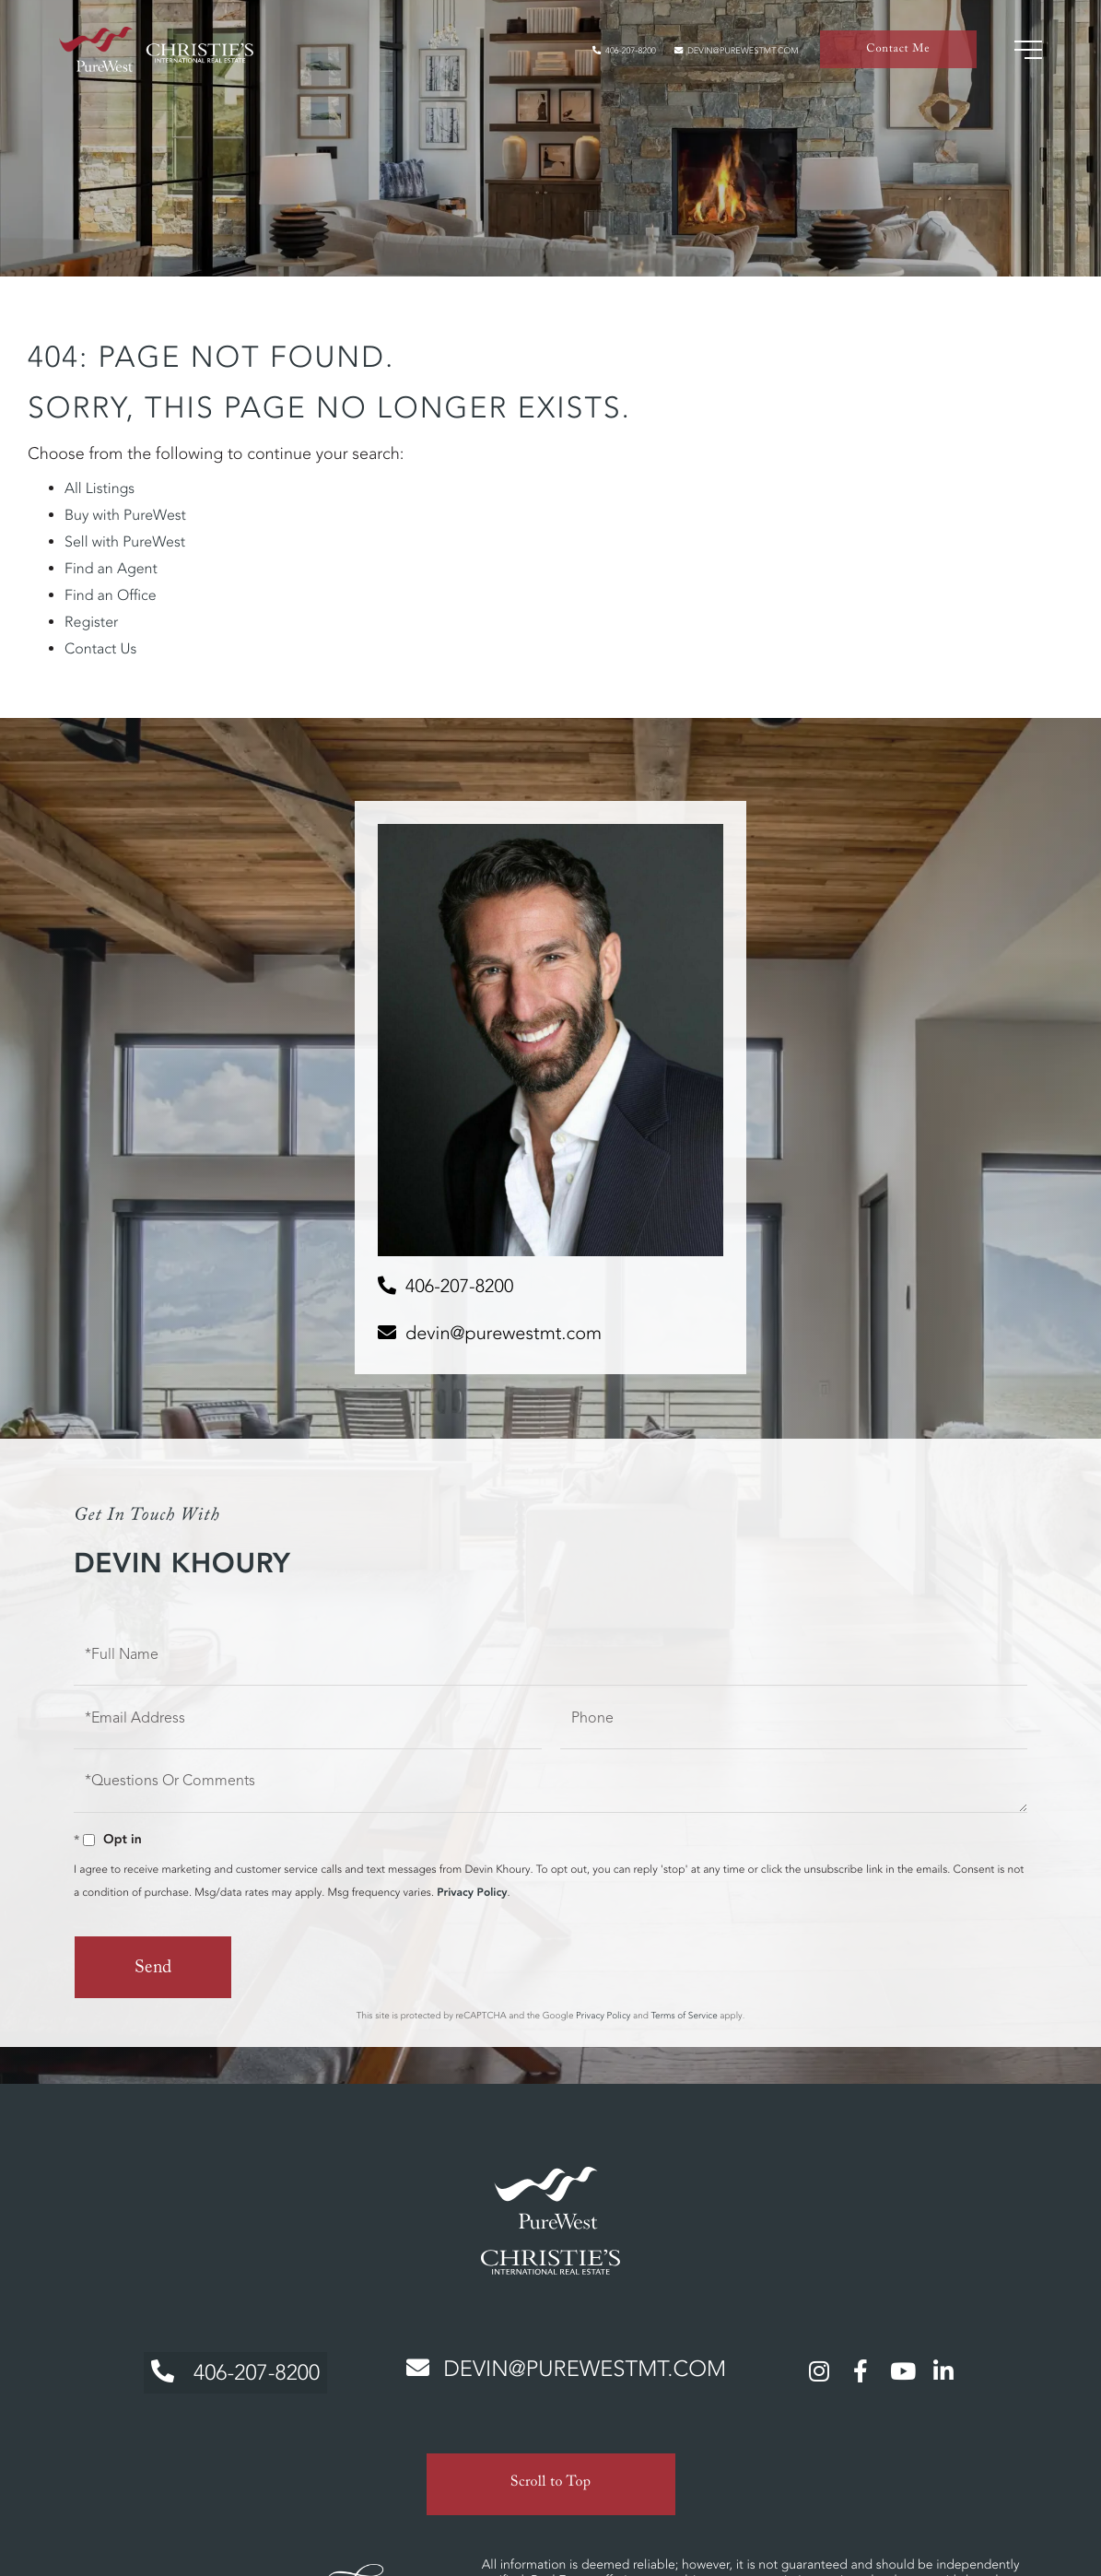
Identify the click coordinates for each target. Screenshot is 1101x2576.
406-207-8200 (582, 56)
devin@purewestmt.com (719, 56)
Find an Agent (111, 568)
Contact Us (100, 649)
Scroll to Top (550, 2473)
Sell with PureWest (124, 542)
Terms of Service (683, 2014)
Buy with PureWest (125, 515)
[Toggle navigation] (1023, 55)
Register (91, 622)
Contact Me (895, 55)
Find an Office (110, 595)
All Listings (99, 488)
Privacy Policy (472, 1893)
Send (152, 1969)
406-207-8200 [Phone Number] (228, 2368)
